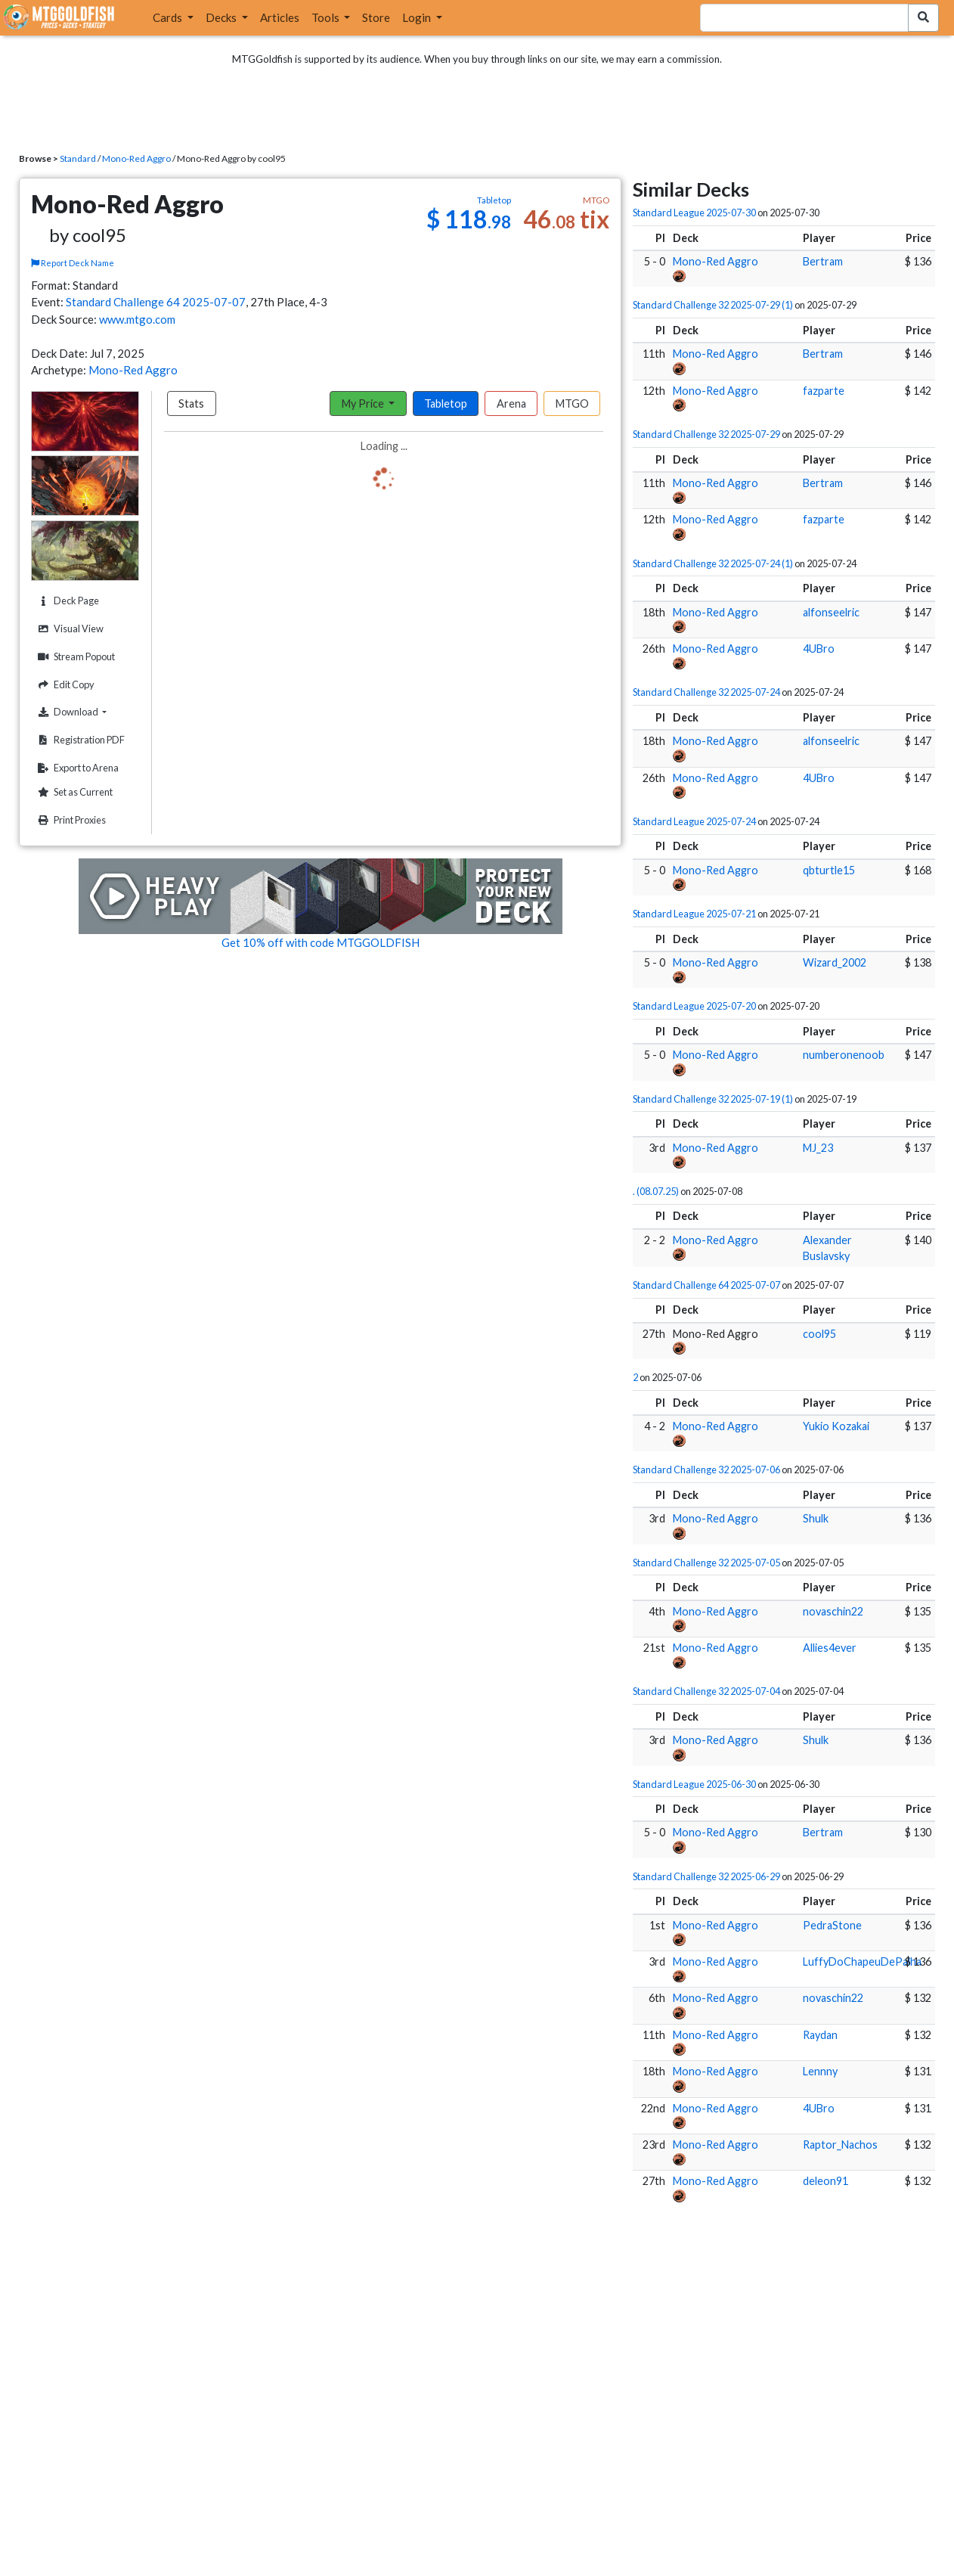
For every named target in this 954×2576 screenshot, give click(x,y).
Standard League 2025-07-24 (694, 821)
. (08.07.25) (656, 1191)
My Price (364, 403)
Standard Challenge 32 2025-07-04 (706, 1691)
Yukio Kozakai (836, 1426)
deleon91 (825, 2180)
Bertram (823, 261)
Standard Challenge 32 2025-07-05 (706, 1562)
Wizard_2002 (834, 962)
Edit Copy (64, 685)
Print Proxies (70, 820)
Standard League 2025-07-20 (694, 1006)
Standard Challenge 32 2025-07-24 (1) (713, 563)
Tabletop (445, 403)
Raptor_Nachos (840, 2144)
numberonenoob (843, 1054)
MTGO (572, 403)
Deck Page (66, 601)
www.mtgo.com (137, 319)
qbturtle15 (829, 870)
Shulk (816, 1518)
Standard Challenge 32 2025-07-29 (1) (713, 305)
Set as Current (73, 792)
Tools (326, 17)
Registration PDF (79, 740)
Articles (279, 17)
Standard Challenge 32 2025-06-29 (706, 1876)
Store (376, 17)
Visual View (69, 629)
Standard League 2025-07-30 (694, 212)
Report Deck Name (72, 263)
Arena (511, 403)
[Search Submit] (923, 18)
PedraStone (832, 1925)
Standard (78, 158)
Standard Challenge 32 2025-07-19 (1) (713, 1099)
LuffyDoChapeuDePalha (862, 1961)
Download (86, 711)
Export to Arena (76, 768)
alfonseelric (831, 612)
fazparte (823, 390)
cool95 (819, 1333)
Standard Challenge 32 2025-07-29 (706, 434)
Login (417, 17)
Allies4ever (829, 1647)
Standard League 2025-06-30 (694, 1784)
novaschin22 (833, 1611)
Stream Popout (74, 657)
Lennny (820, 2071)
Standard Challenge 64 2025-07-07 (156, 302)
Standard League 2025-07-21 (694, 914)
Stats (191, 403)
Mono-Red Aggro (136, 158)
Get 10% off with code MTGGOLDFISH (320, 942)
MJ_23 (818, 1147)
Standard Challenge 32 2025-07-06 (706, 1469)
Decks (222, 17)
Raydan (820, 2034)
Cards (168, 17)
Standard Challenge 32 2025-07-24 (706, 692)
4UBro (819, 648)
